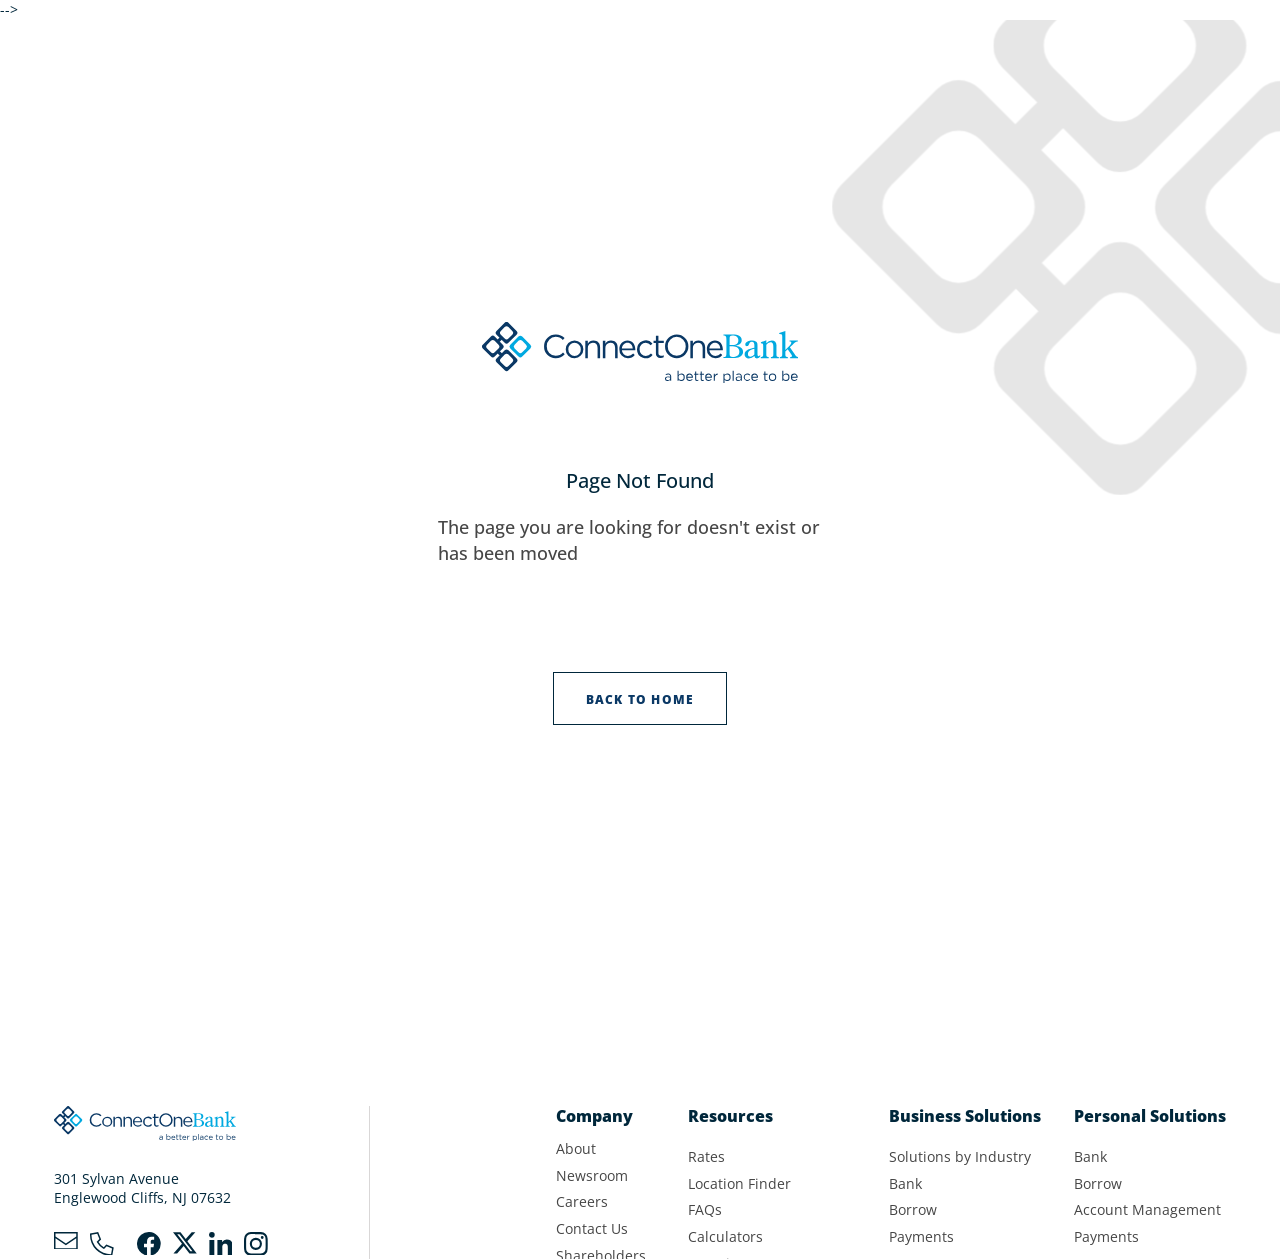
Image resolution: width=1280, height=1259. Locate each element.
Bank (905, 1184)
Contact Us (592, 1229)
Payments (921, 1237)
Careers (582, 1202)
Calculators (725, 1237)
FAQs (705, 1210)
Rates (706, 1157)
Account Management (1147, 1210)
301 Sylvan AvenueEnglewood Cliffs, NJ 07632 (142, 1188)
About (576, 1149)
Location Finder (739, 1184)
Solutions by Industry (960, 1157)
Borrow (913, 1210)
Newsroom (592, 1176)
